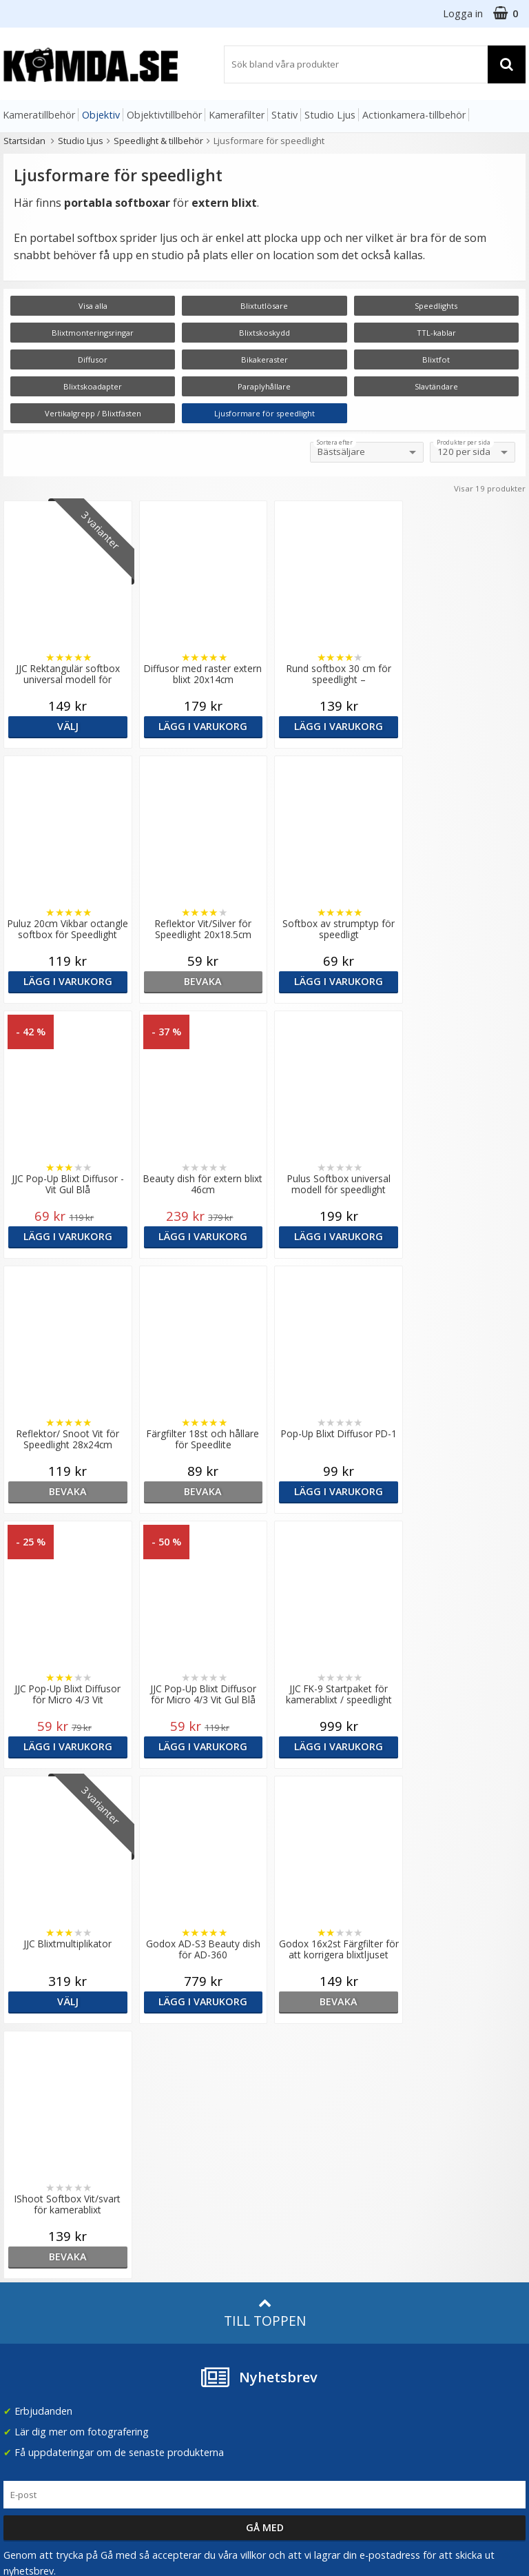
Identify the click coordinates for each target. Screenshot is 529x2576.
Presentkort (28, 2356)
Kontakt (19, 2335)
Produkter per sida (463, 442)
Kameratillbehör (39, 114)
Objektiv (101, 114)
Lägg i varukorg (198, 726)
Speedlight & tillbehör (158, 140)
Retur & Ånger (33, 2315)
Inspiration (160, 2309)
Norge (428, 2190)
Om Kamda (161, 2146)
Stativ (284, 114)
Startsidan (24, 140)
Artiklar (151, 2267)
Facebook (290, 2309)
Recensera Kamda (177, 2187)
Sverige (430, 2154)
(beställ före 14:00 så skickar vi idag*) (315, 2208)
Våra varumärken (174, 2166)
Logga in (463, 13)
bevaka (66, 981)
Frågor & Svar (32, 2273)
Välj (66, 726)
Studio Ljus (329, 114)
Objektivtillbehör (164, 114)
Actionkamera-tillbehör (414, 114)
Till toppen (265, 1803)
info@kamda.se (38, 2140)
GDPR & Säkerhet (176, 2208)
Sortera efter (335, 442)
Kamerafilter (236, 114)
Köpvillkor (24, 2294)
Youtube (287, 2330)
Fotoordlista (164, 2288)
